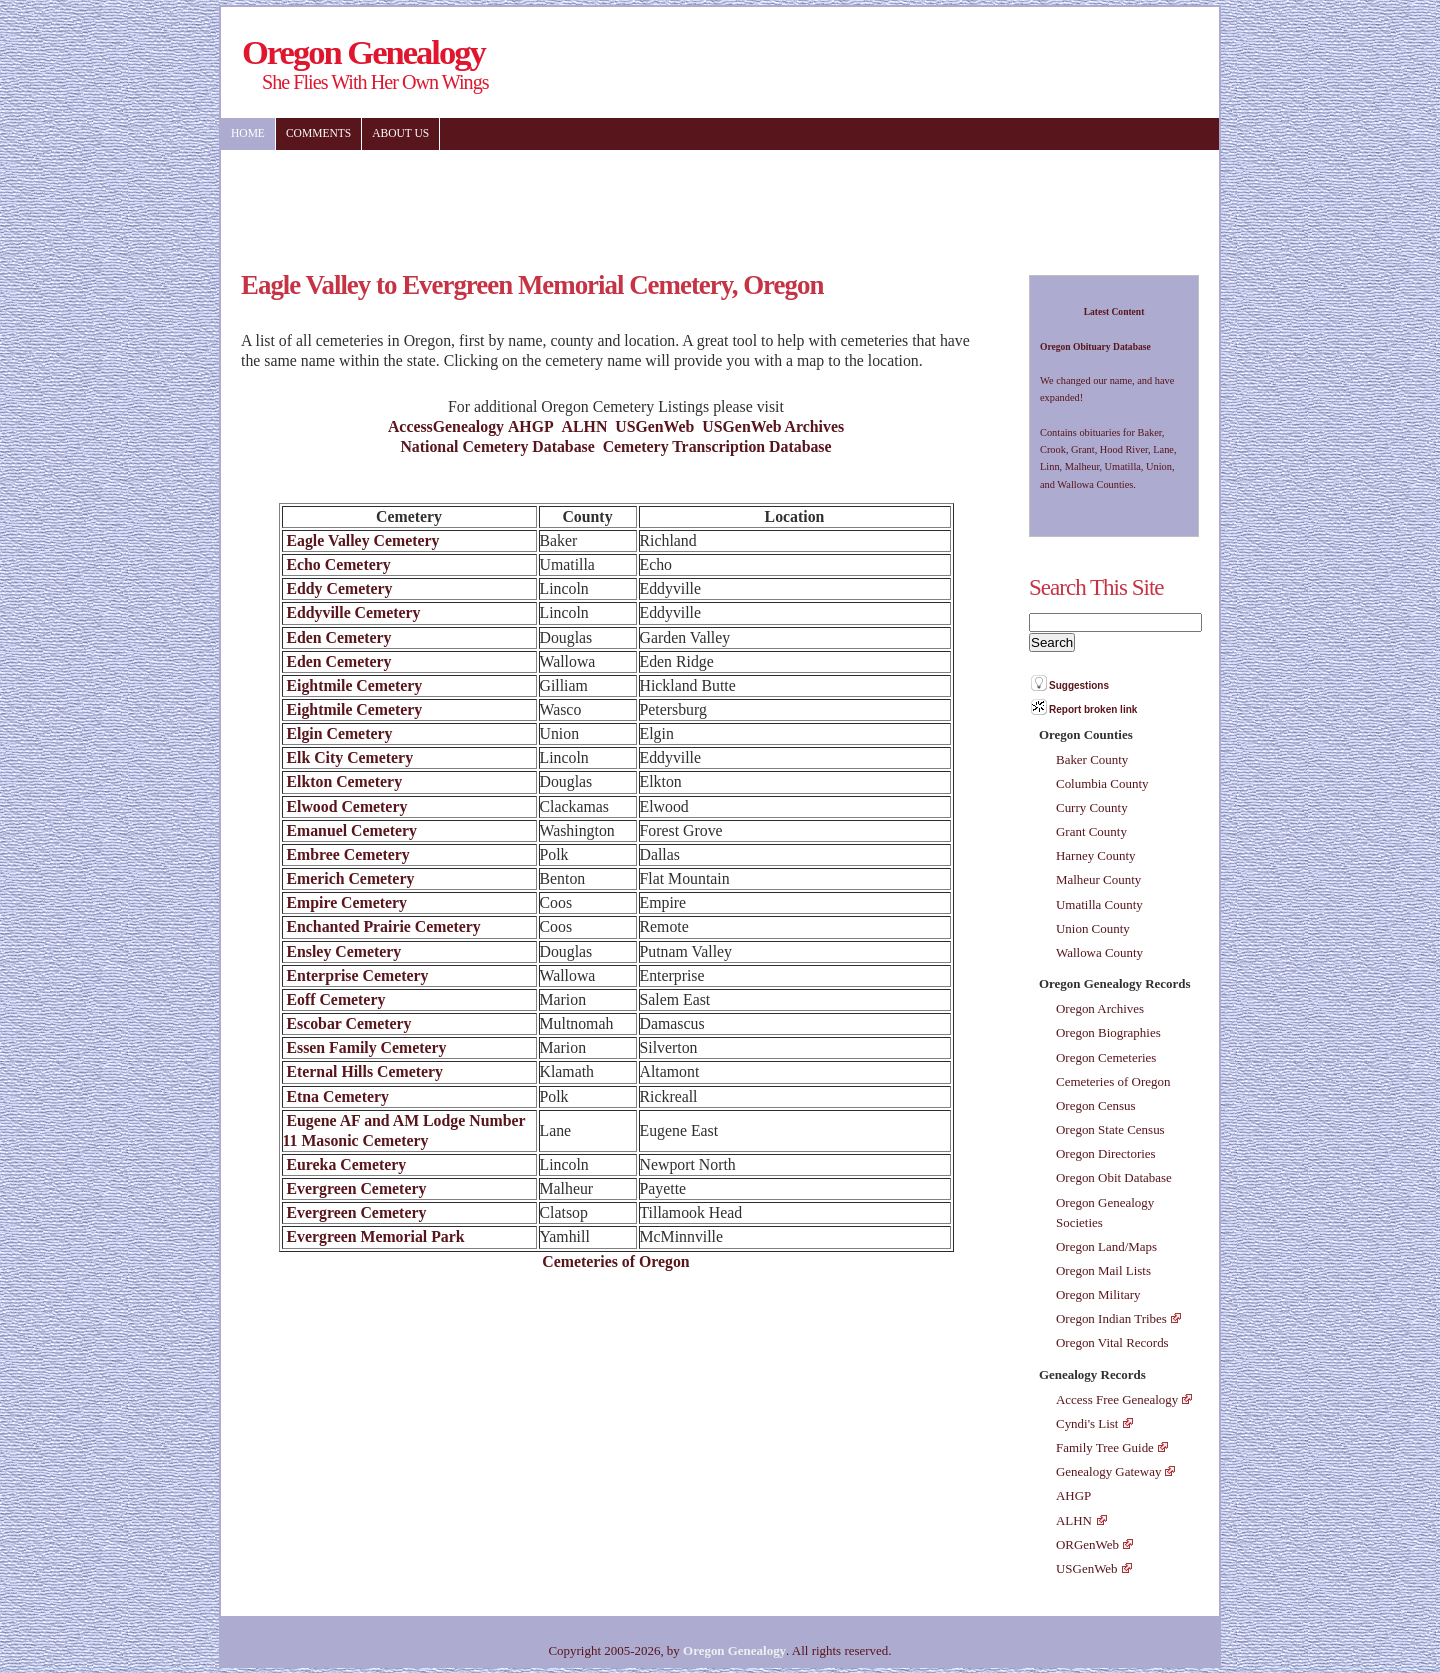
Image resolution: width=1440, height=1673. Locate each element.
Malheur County (1098, 879)
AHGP (531, 426)
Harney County (1096, 855)
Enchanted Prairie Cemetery (382, 926)
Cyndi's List (1087, 1423)
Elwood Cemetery (345, 806)
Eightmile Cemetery (353, 685)
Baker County (1092, 759)
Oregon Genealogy (734, 1650)
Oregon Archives (1100, 1008)
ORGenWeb (1087, 1544)
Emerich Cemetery (349, 878)
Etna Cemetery (336, 1096)
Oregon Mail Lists (1103, 1270)
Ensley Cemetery (342, 951)
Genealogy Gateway (1108, 1471)
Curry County (1092, 807)
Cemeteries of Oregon (615, 1261)
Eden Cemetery (337, 637)
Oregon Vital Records (1112, 1342)
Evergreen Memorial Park (374, 1236)
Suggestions (1079, 685)
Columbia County (1102, 783)
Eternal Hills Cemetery (363, 1071)
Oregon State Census (1110, 1129)
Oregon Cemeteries (1106, 1057)
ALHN (585, 426)
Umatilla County (1099, 904)
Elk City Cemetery (348, 757)
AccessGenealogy (446, 426)
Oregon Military (1098, 1294)
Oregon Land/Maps (1106, 1246)
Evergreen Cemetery (355, 1188)
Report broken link (1093, 709)
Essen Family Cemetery (365, 1047)
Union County (1093, 928)
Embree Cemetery (346, 854)
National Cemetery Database (497, 446)
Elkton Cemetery (343, 781)
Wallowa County (1099, 952)
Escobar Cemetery (347, 1023)
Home (248, 133)
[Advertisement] (590, 200)
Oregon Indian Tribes (1111, 1318)
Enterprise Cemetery (356, 975)
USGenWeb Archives (773, 426)
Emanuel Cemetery (350, 830)
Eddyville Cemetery (352, 612)
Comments (318, 133)
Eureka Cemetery (345, 1164)
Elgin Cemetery (338, 733)
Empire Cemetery (345, 902)
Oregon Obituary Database (1095, 346)
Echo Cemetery (337, 564)
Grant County (1091, 831)
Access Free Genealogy (1117, 1399)
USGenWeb (654, 426)
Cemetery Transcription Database (717, 446)
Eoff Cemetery (334, 999)
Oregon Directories (1106, 1153)
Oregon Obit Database (1114, 1177)
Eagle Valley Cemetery (361, 540)
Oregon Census (1096, 1105)
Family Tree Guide (1105, 1447)
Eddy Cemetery (338, 588)
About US (400, 133)
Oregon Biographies (1108, 1032)
